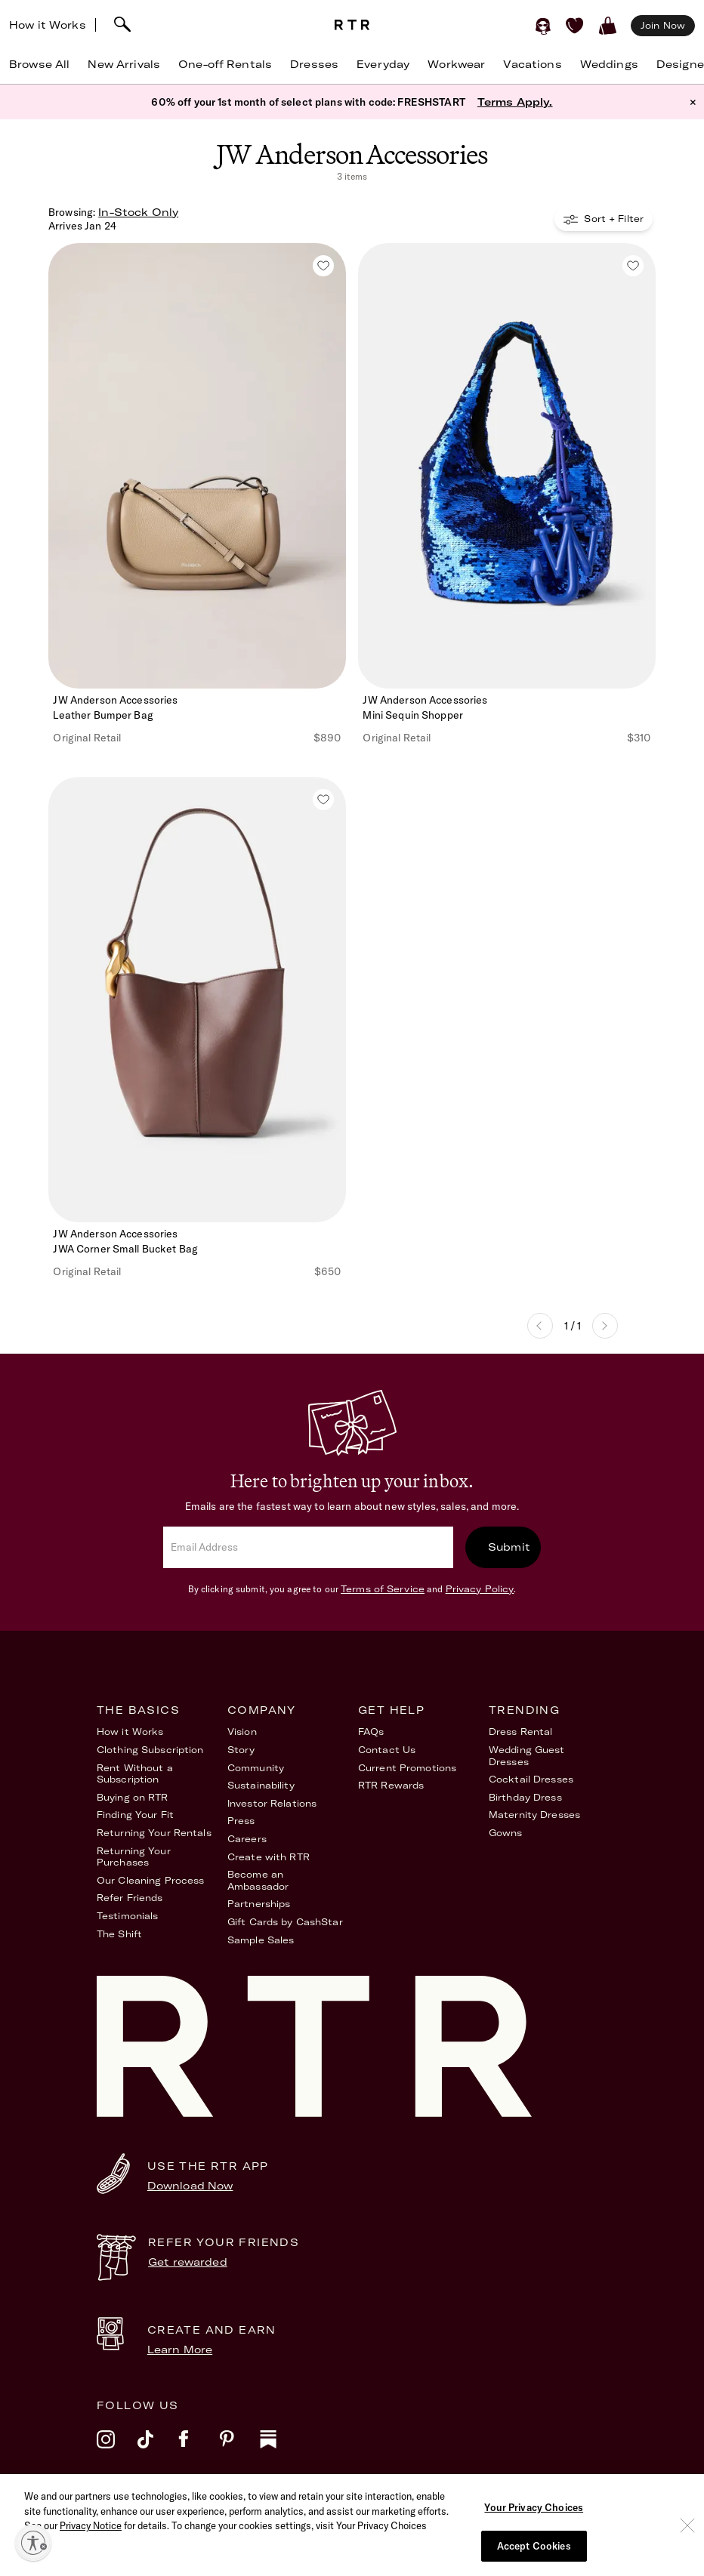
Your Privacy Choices (533, 2528)
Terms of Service (383, 1589)
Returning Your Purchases (134, 1857)
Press (241, 1820)
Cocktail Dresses (531, 1779)
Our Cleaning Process (150, 1880)
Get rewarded (187, 2262)
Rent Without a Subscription (135, 1774)
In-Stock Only (138, 212)
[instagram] (117, 2449)
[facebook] (198, 2449)
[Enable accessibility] (33, 2543)
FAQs (371, 1731)
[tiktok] (157, 2449)
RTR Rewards (391, 1785)
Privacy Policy (480, 1589)
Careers (247, 1838)
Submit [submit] (509, 1547)
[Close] (687, 2545)
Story (241, 1749)
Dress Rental (520, 1731)
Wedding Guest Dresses (527, 1755)
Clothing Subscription (150, 1749)
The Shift (119, 1934)
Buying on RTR (132, 1797)
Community (255, 1767)
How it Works (47, 25)
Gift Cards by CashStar (285, 1921)
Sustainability (261, 1785)
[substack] (280, 2449)
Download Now (190, 2185)
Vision (242, 1731)
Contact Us (386, 1749)
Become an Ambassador (258, 1880)
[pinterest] (239, 2449)
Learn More (179, 2349)
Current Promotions (407, 1767)
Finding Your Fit (135, 1814)
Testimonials (127, 1915)
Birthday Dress (525, 1797)
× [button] (693, 102)
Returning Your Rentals (154, 1832)
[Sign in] (543, 26)
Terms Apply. (515, 102)
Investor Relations (271, 1803)
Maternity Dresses (534, 1814)
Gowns (506, 1832)
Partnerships (258, 1903)
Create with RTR (268, 1857)
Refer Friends (130, 1897)
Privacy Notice (91, 2546)
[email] (308, 1547)
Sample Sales (260, 1940)
